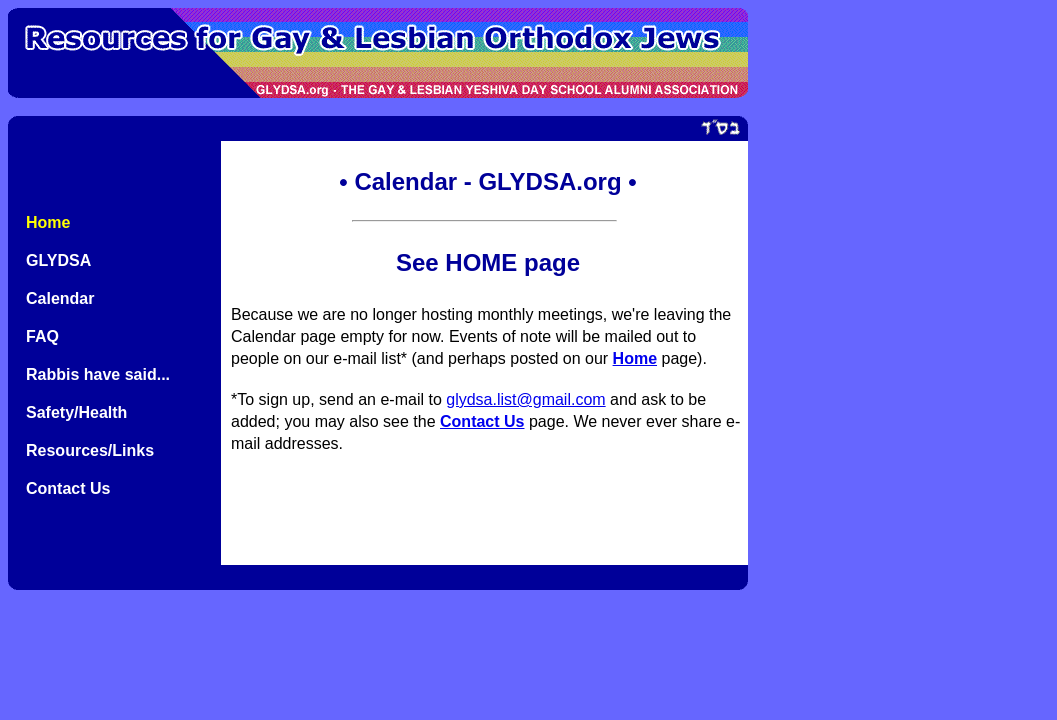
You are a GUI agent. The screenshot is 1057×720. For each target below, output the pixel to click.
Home (48, 222)
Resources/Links (90, 450)
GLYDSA (58, 260)
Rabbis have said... (98, 374)
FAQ (42, 336)
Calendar (60, 298)
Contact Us (68, 488)
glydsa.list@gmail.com (525, 399)
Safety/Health (76, 412)
